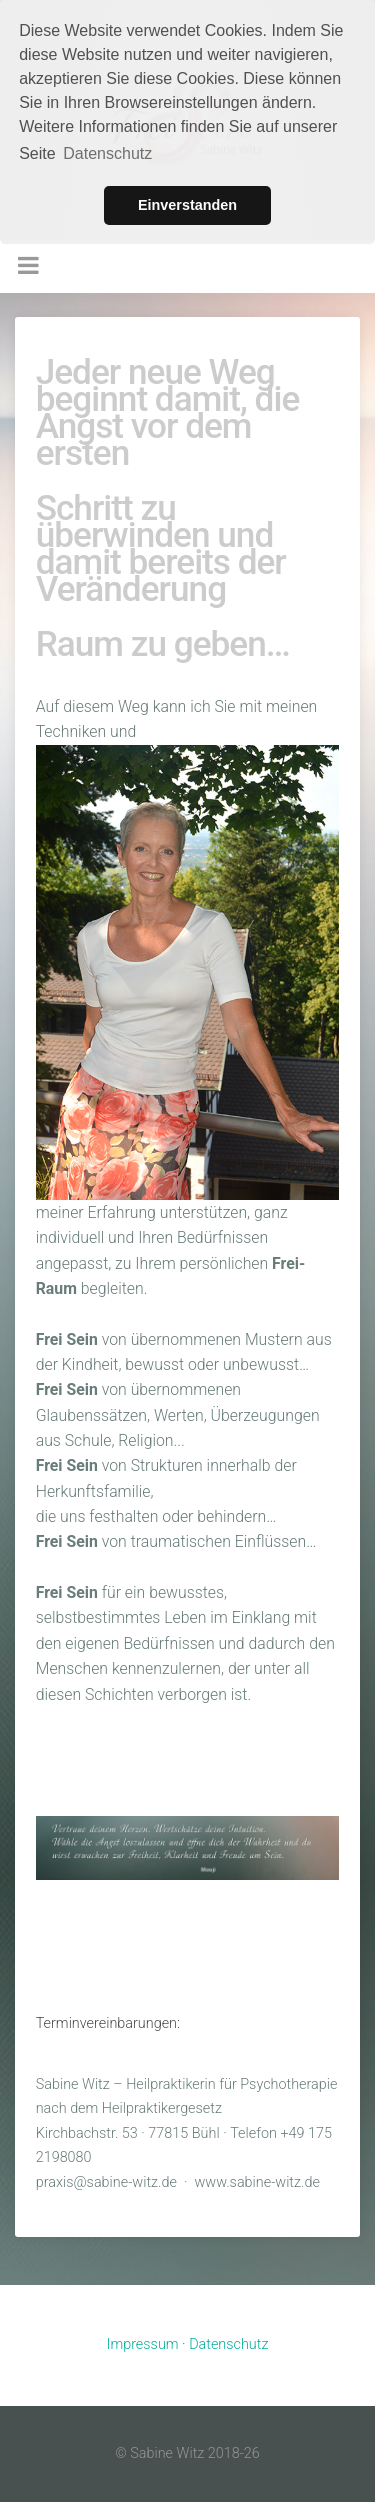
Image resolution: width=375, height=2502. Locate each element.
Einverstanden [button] (187, 205)
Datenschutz (228, 2344)
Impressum (143, 2344)
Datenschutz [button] (107, 153)
